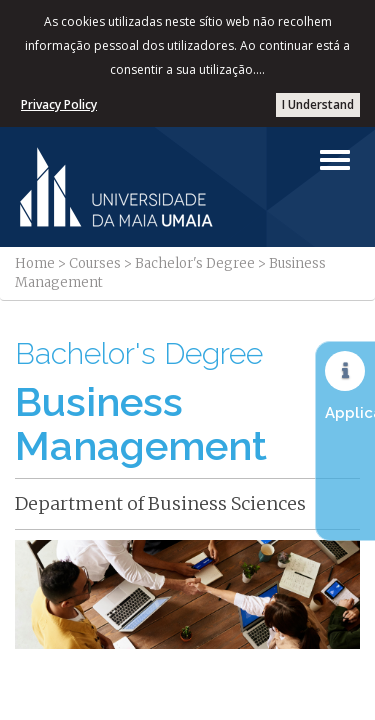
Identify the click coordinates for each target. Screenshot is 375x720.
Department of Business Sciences (160, 503)
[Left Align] (335, 160)
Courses (95, 263)
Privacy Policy (59, 104)
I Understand (318, 104)
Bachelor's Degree (195, 263)
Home (35, 263)
